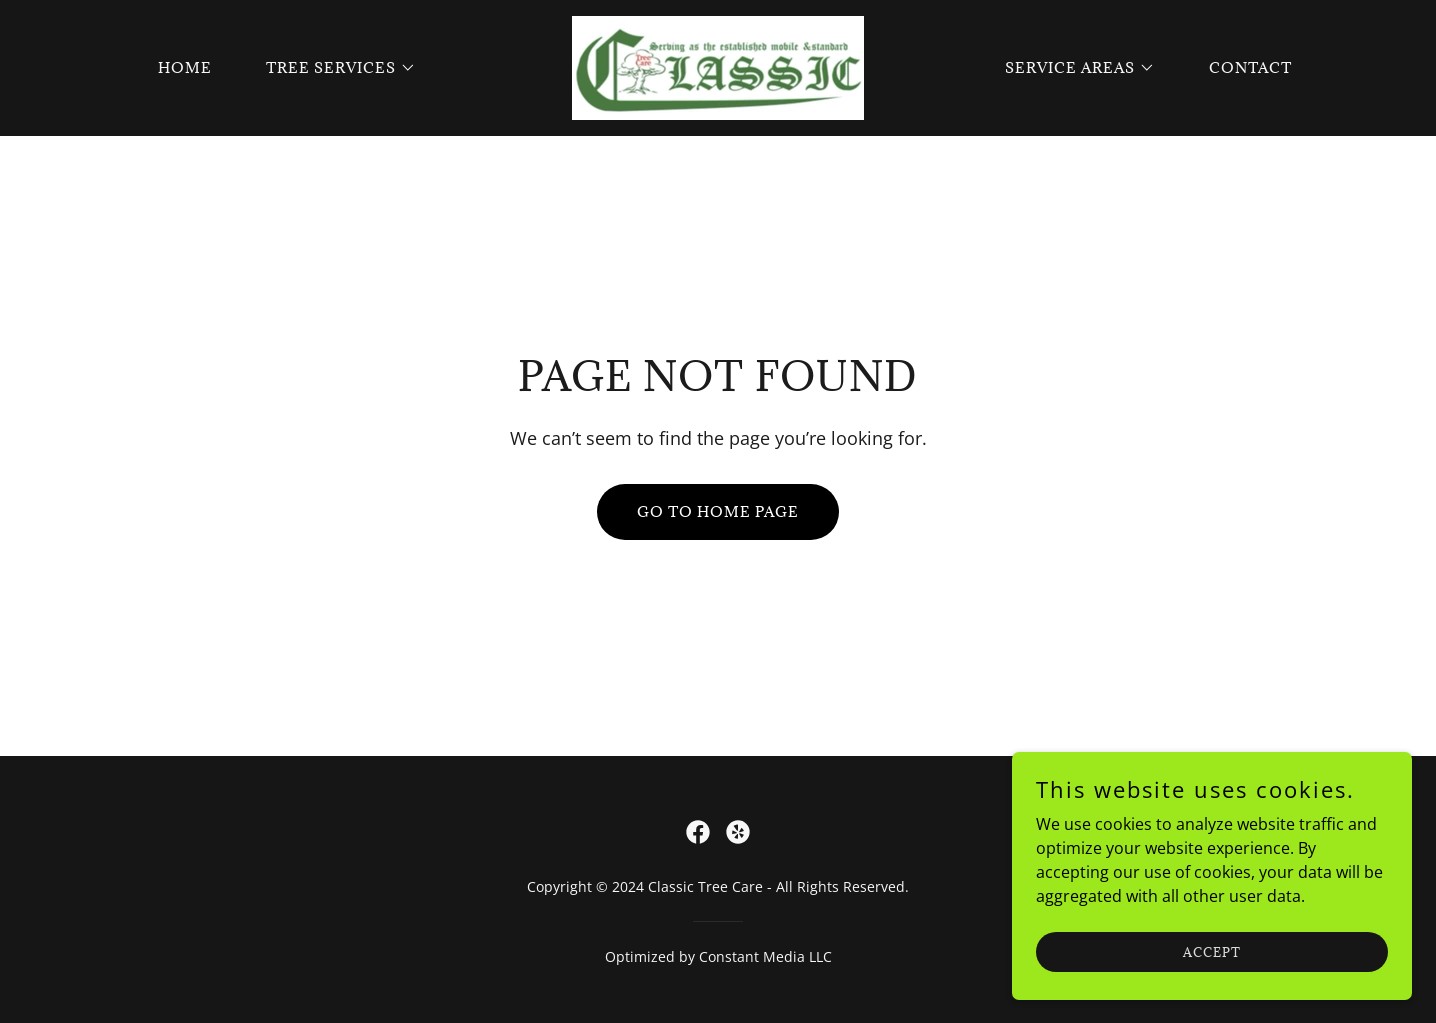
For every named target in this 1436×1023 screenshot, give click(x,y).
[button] (334, 68)
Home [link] (185, 67)
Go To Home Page (718, 511)
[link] (718, 66)
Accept (1212, 951)
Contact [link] (1250, 67)
